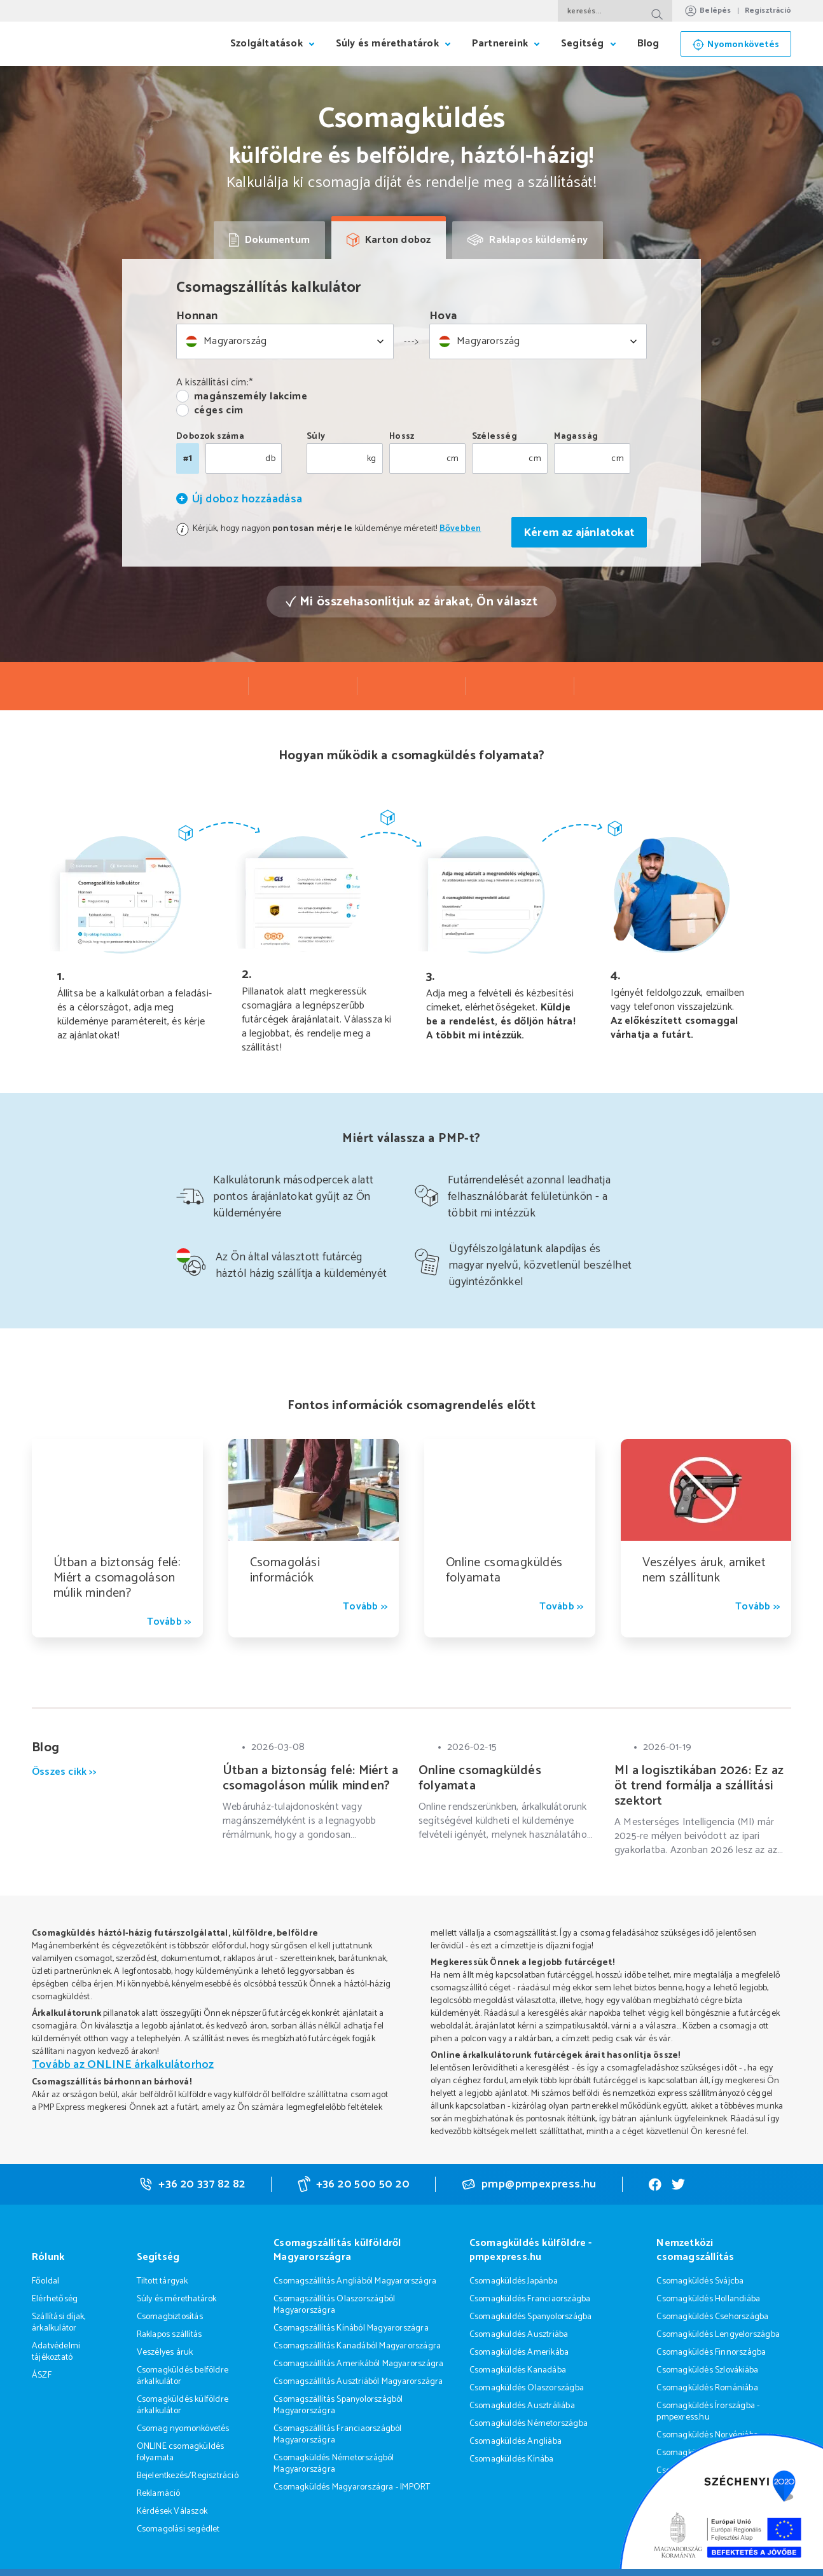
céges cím (219, 410)
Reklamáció (159, 2493)
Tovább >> (169, 1622)
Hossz (402, 437)
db (270, 459)
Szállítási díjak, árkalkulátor (58, 2323)
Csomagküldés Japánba (513, 2281)
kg (372, 459)
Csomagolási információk (285, 1570)
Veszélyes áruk (165, 2352)
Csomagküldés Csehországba (712, 2317)
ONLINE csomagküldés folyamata (181, 2452)
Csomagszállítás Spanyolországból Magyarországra (338, 2405)
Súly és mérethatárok (177, 2299)
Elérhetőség (55, 2299)
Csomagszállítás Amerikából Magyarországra (358, 2364)
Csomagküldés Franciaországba (530, 2299)
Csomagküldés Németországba (528, 2423)
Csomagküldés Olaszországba (526, 2388)
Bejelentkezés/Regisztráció (188, 2476)
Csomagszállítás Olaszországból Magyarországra (334, 2305)
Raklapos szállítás (169, 2334)
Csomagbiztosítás (170, 2317)
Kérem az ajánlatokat (579, 532)
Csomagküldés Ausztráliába (522, 2406)
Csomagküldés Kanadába (517, 2370)
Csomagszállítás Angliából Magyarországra (354, 2281)
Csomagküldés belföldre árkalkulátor (182, 2376)
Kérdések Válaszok (172, 2511)
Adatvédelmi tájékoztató (56, 2352)
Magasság (576, 437)
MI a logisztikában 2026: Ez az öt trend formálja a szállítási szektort (699, 1786)
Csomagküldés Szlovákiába (707, 2370)
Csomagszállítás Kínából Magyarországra (351, 2328)
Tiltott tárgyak (162, 2281)
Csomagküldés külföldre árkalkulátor (182, 2405)
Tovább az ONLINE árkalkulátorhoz (123, 2064)
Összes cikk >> (64, 1772)
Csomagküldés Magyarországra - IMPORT (351, 2487)
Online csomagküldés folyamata (504, 1570)
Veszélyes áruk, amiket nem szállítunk (704, 1570)
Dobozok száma (210, 437)
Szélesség (495, 437)
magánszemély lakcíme (250, 396)
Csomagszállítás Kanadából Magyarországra (357, 2346)
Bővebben (460, 528)
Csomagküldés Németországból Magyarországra (333, 2464)
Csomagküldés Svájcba (699, 2281)
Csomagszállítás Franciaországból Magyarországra (337, 2434)
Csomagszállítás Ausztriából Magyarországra (358, 2381)
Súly (316, 437)
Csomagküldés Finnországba (711, 2352)
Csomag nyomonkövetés (183, 2428)
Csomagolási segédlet (178, 2529)
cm (452, 459)
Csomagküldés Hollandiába (708, 2299)
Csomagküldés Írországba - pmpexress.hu (707, 2412)
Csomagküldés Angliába (515, 2441)
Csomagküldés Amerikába (519, 2352)
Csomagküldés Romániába (706, 2388)
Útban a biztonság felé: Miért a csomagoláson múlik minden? (116, 1578)
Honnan (197, 316)
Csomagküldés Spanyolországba (530, 2317)
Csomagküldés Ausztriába (519, 2334)
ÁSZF (42, 2375)
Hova (443, 316)
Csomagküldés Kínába (511, 2459)
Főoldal (45, 2281)
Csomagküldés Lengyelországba (718, 2334)
